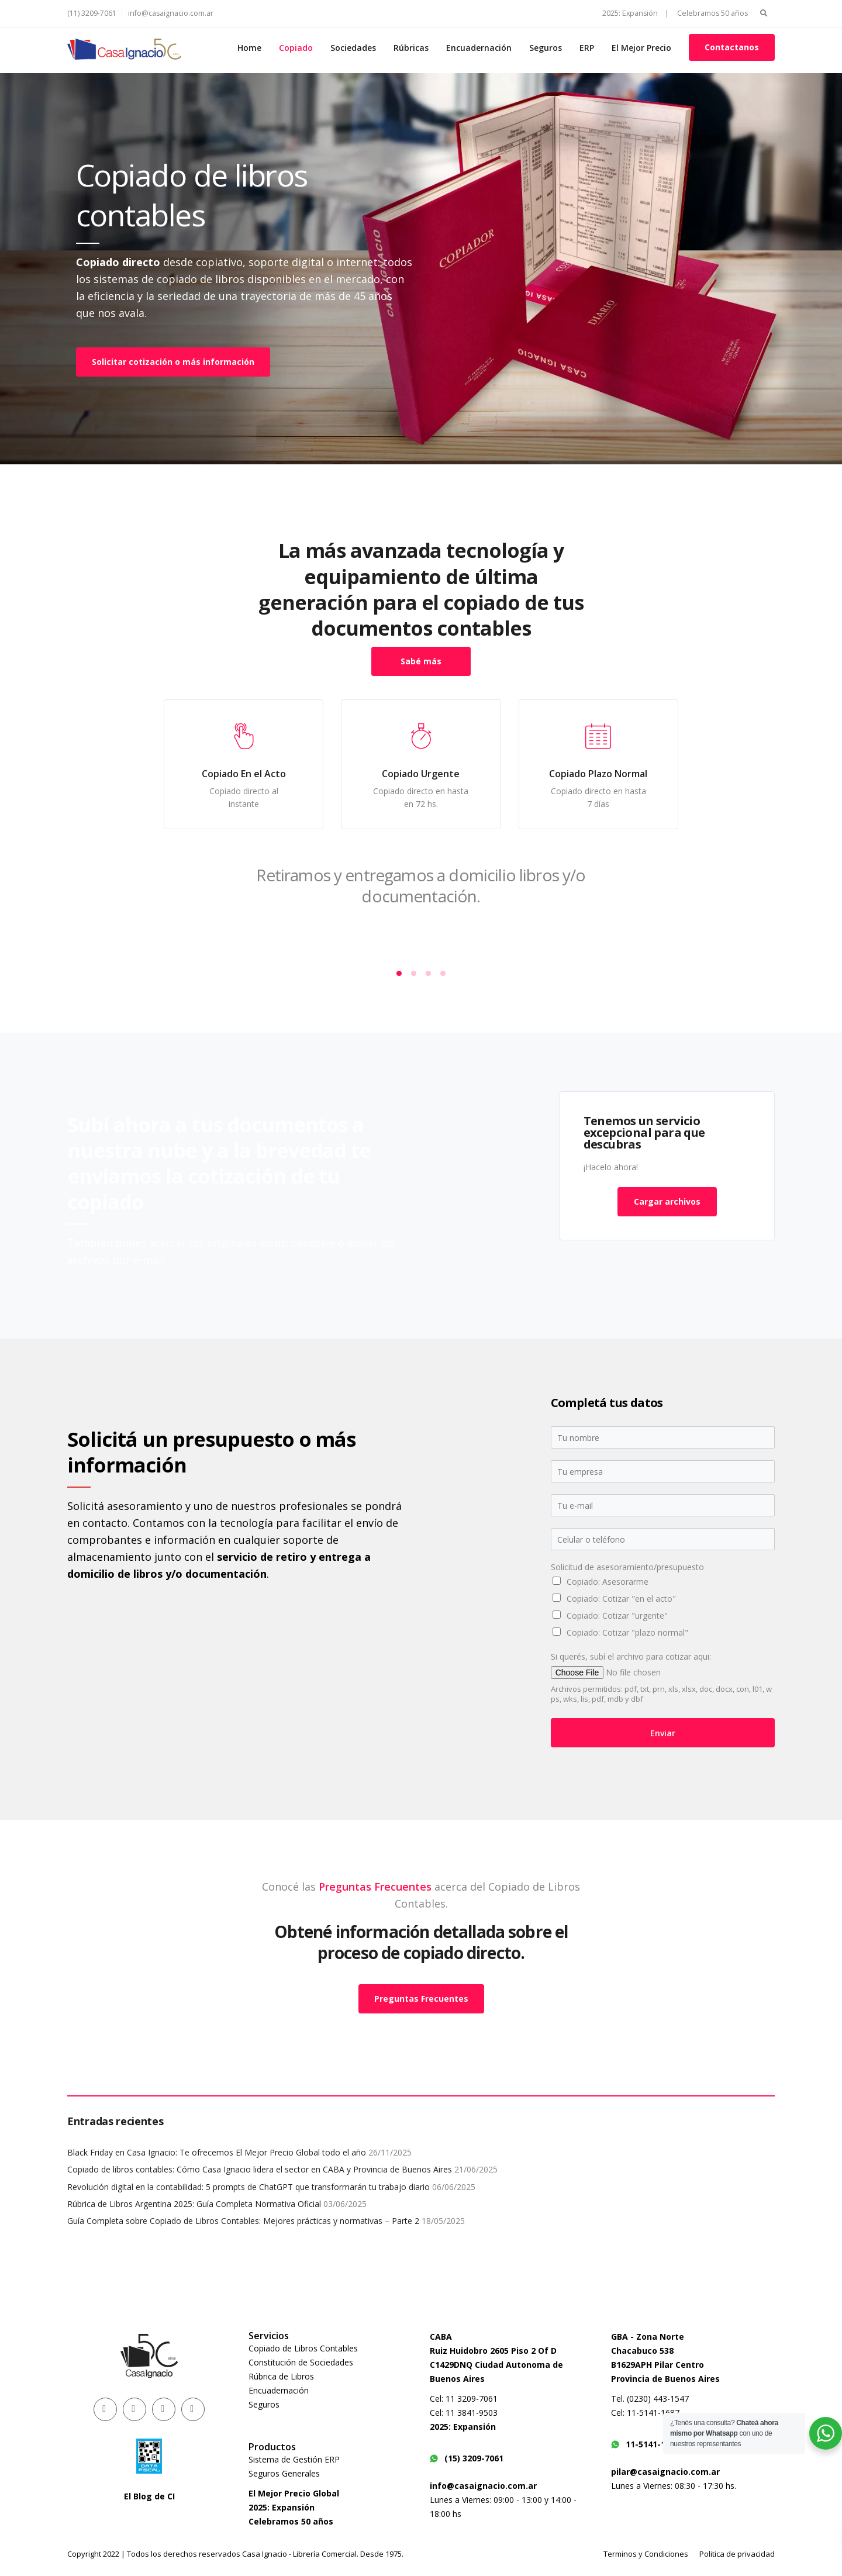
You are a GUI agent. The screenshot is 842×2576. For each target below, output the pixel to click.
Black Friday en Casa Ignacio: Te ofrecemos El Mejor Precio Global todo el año (216, 2152)
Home (249, 47)
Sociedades (353, 47)
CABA (441, 2336)
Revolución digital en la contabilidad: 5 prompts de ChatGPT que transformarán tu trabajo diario (248, 2186)
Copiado (296, 47)
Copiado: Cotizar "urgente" (617, 1615)
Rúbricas (411, 47)
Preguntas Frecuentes (375, 2541)
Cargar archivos (667, 1201)
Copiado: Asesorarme (607, 1581)
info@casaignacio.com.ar (170, 13)
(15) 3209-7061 (466, 2458)
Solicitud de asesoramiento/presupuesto (627, 1567)
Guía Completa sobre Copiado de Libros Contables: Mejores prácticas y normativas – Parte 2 (243, 2220)
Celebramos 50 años (712, 13)
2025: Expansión (463, 2426)
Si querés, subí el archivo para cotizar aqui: (631, 1656)
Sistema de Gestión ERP (294, 2459)
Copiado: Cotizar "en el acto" (621, 1598)
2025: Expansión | (635, 13)
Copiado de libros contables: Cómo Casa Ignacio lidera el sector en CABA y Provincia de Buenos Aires (259, 2169)
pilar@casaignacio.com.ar (665, 2471)
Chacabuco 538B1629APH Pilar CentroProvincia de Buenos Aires (665, 2364)
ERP (586, 47)
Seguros (545, 47)
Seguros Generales (284, 2473)
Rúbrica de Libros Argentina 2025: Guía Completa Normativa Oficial (194, 2203)
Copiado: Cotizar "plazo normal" (627, 1632)
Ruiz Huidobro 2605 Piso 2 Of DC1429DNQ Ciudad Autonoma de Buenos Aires (496, 2364)
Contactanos (732, 47)
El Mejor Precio (641, 47)
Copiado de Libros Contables (303, 2348)
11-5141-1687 (645, 2444)
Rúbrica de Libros (281, 2376)
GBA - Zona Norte (647, 2336)
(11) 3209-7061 (91, 13)
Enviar (662, 1733)
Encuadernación (479, 47)
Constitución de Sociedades (301, 2362)
